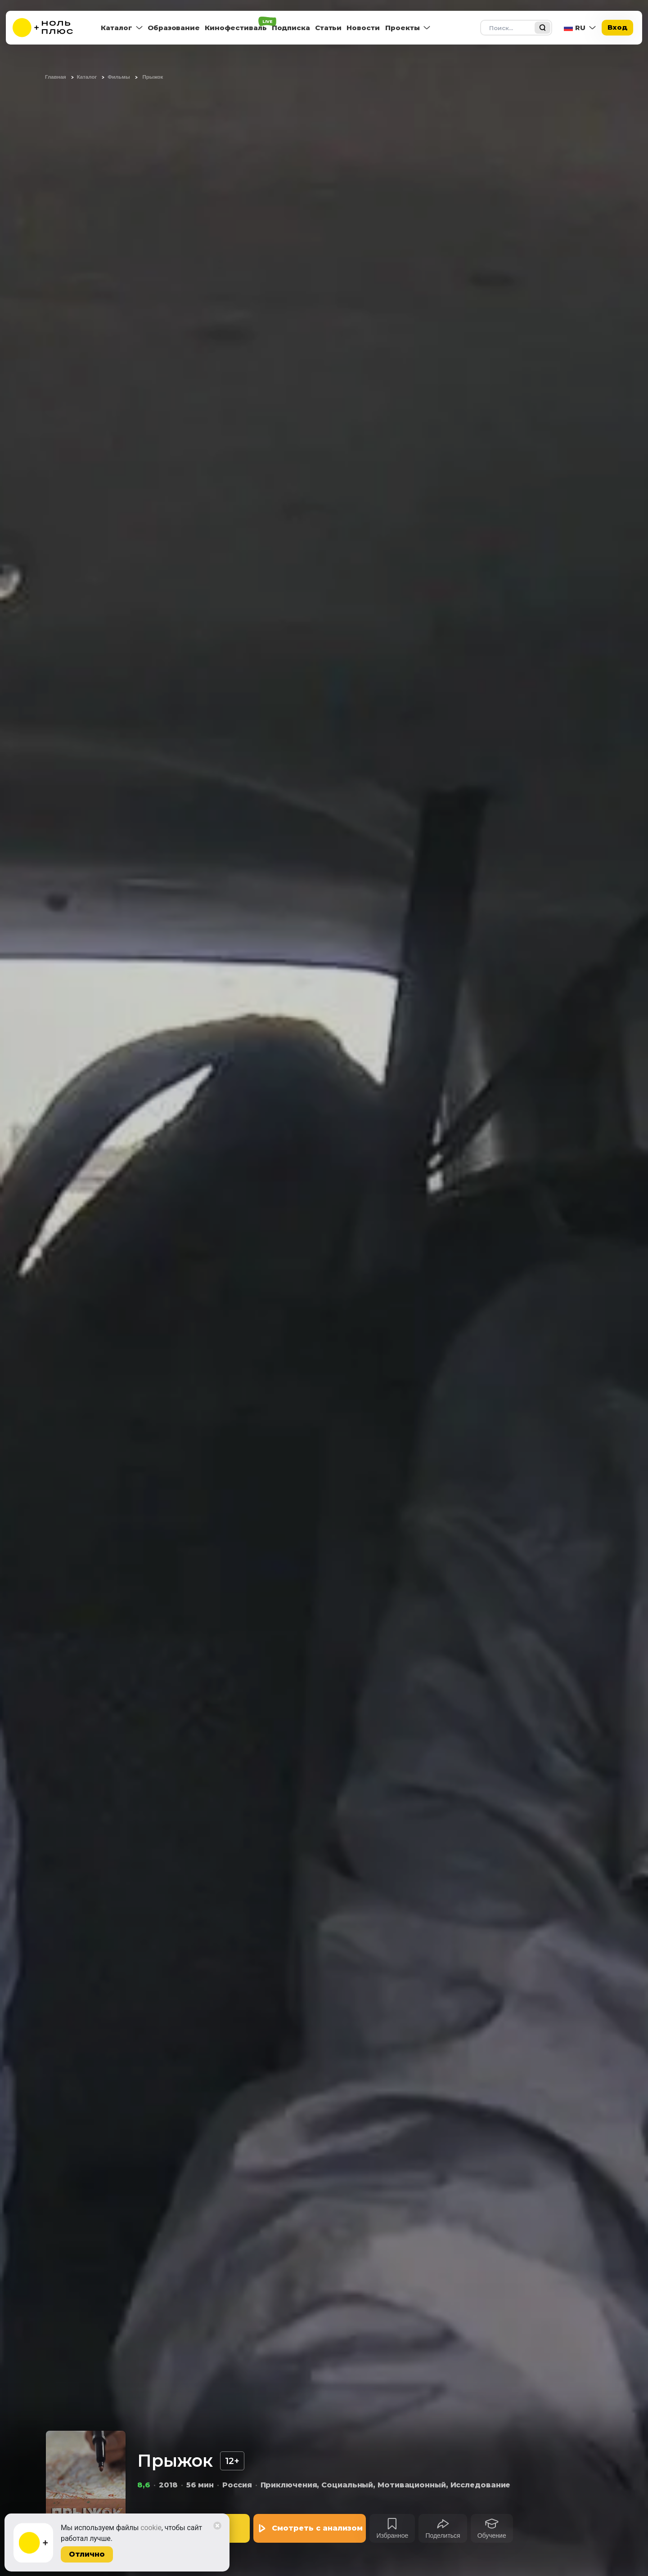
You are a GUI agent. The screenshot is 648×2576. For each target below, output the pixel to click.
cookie (151, 2527)
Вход (617, 27)
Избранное (392, 2535)
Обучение (491, 2535)
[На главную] (49, 27)
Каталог (116, 27)
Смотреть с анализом (317, 2528)
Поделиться (442, 2535)
